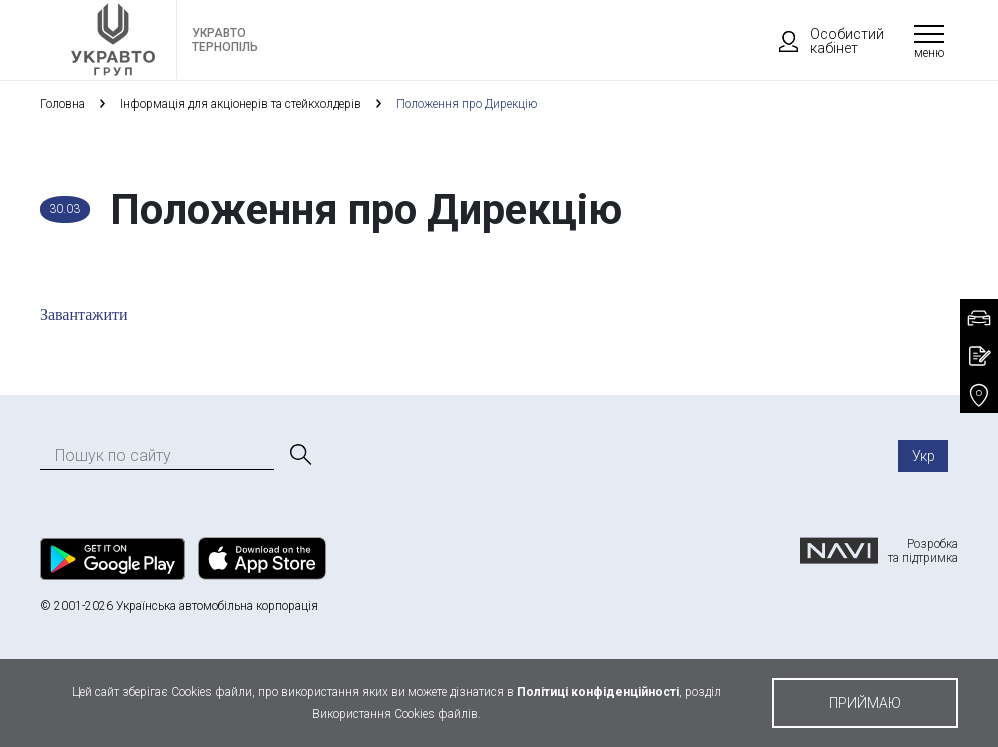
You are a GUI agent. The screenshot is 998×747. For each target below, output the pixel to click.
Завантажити (84, 314)
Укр (923, 456)
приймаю (865, 703)
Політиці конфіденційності (598, 692)
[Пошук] (299, 455)
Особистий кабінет (822, 41)
